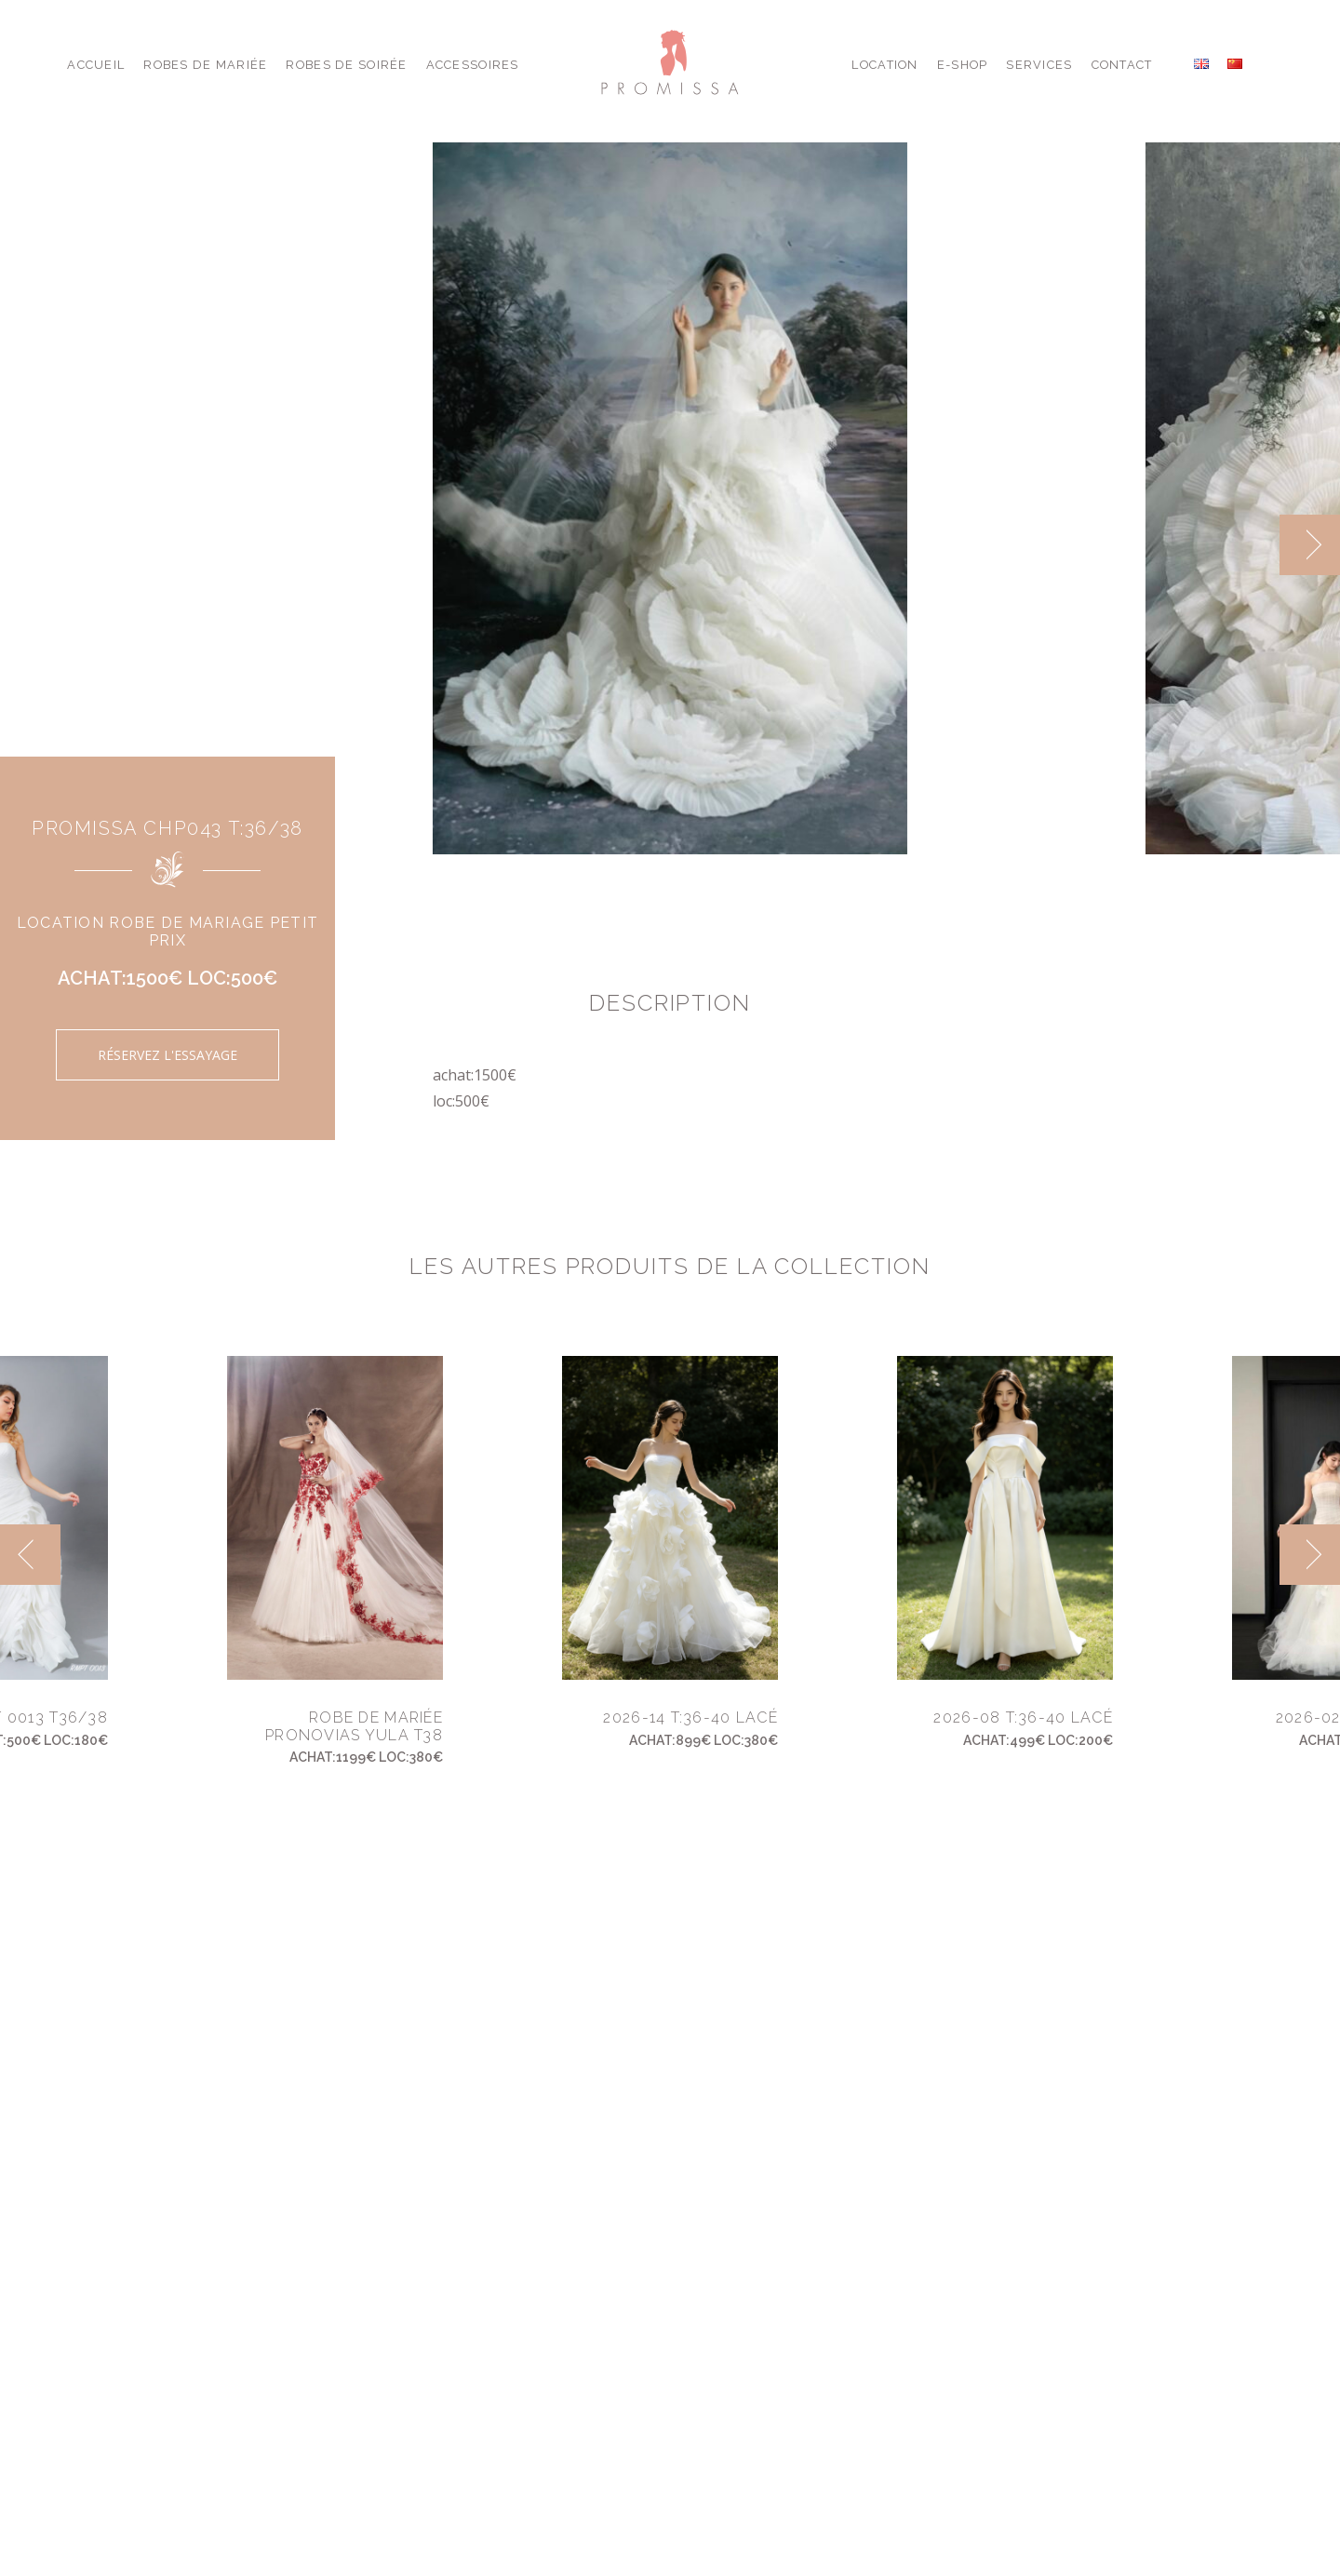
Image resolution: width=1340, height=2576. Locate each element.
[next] (1310, 545)
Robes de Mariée (205, 65)
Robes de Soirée (346, 65)
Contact (1122, 65)
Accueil (96, 65)
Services (1039, 65)
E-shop (962, 65)
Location (884, 65)
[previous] (30, 1554)
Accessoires (472, 65)
